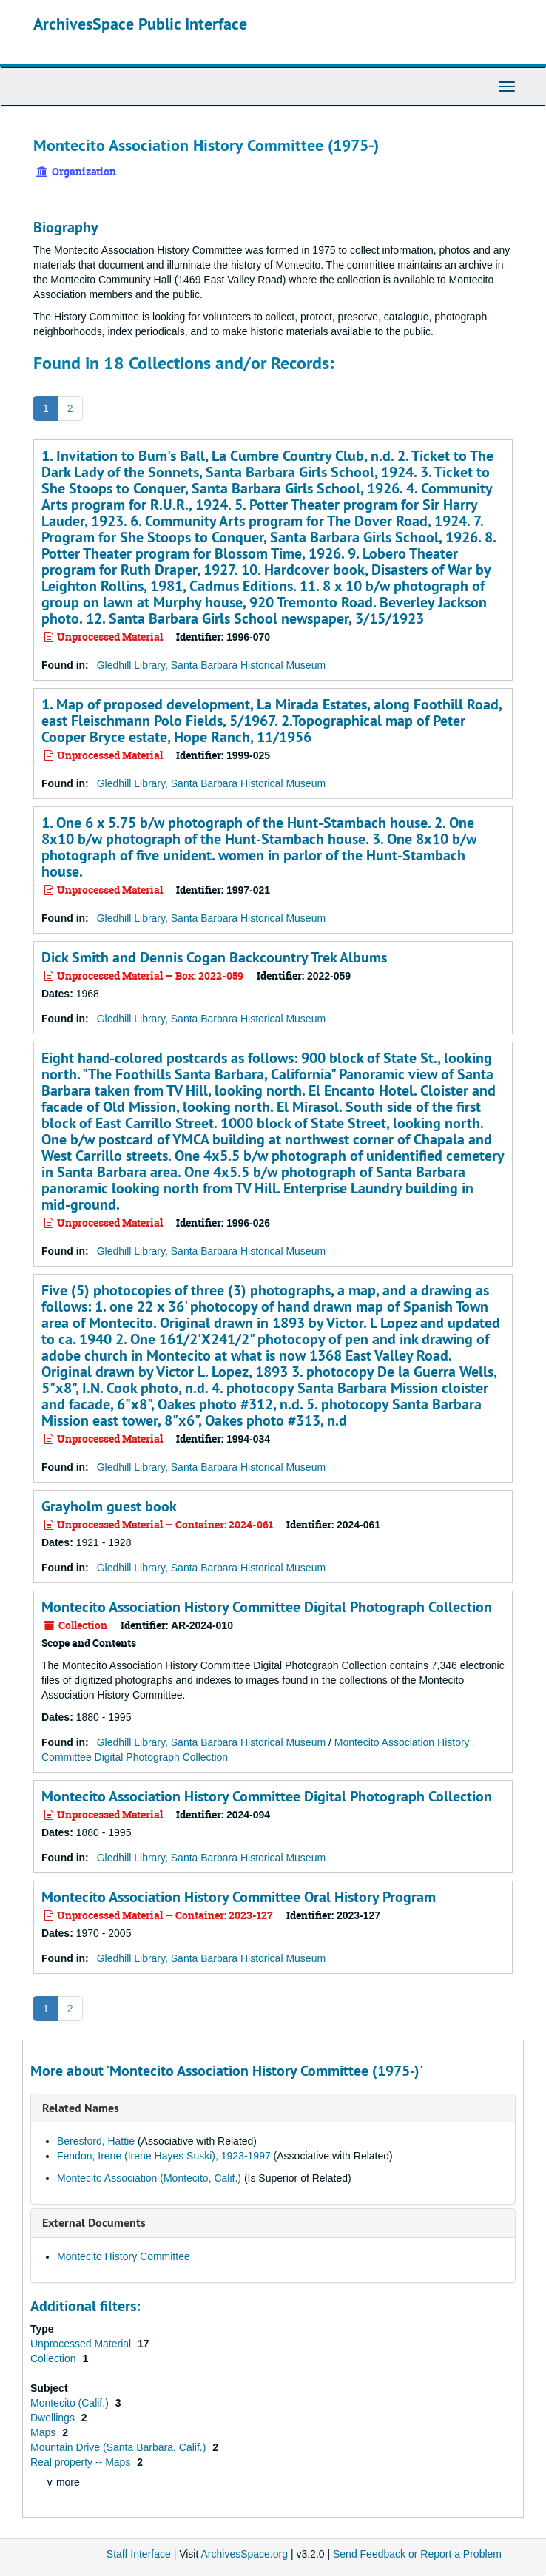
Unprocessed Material (82, 2344)
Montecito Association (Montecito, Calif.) (149, 2178)
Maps (44, 2432)
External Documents (94, 2223)
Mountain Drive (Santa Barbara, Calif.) (119, 2447)
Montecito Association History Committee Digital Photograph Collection (266, 1606)
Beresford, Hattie (96, 2141)
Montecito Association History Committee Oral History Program (238, 1896)
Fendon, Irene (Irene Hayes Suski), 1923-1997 (164, 2156)
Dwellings (54, 2418)
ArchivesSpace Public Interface (140, 23)
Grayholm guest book (109, 1506)
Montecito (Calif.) (71, 2403)
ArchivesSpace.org (244, 2554)
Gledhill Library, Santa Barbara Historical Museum (211, 665)
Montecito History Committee (123, 2256)
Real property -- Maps (81, 2462)
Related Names (80, 2108)
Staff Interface (139, 2554)
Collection (54, 2358)
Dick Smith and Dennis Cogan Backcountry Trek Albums (214, 957)
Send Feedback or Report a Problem (417, 2554)
